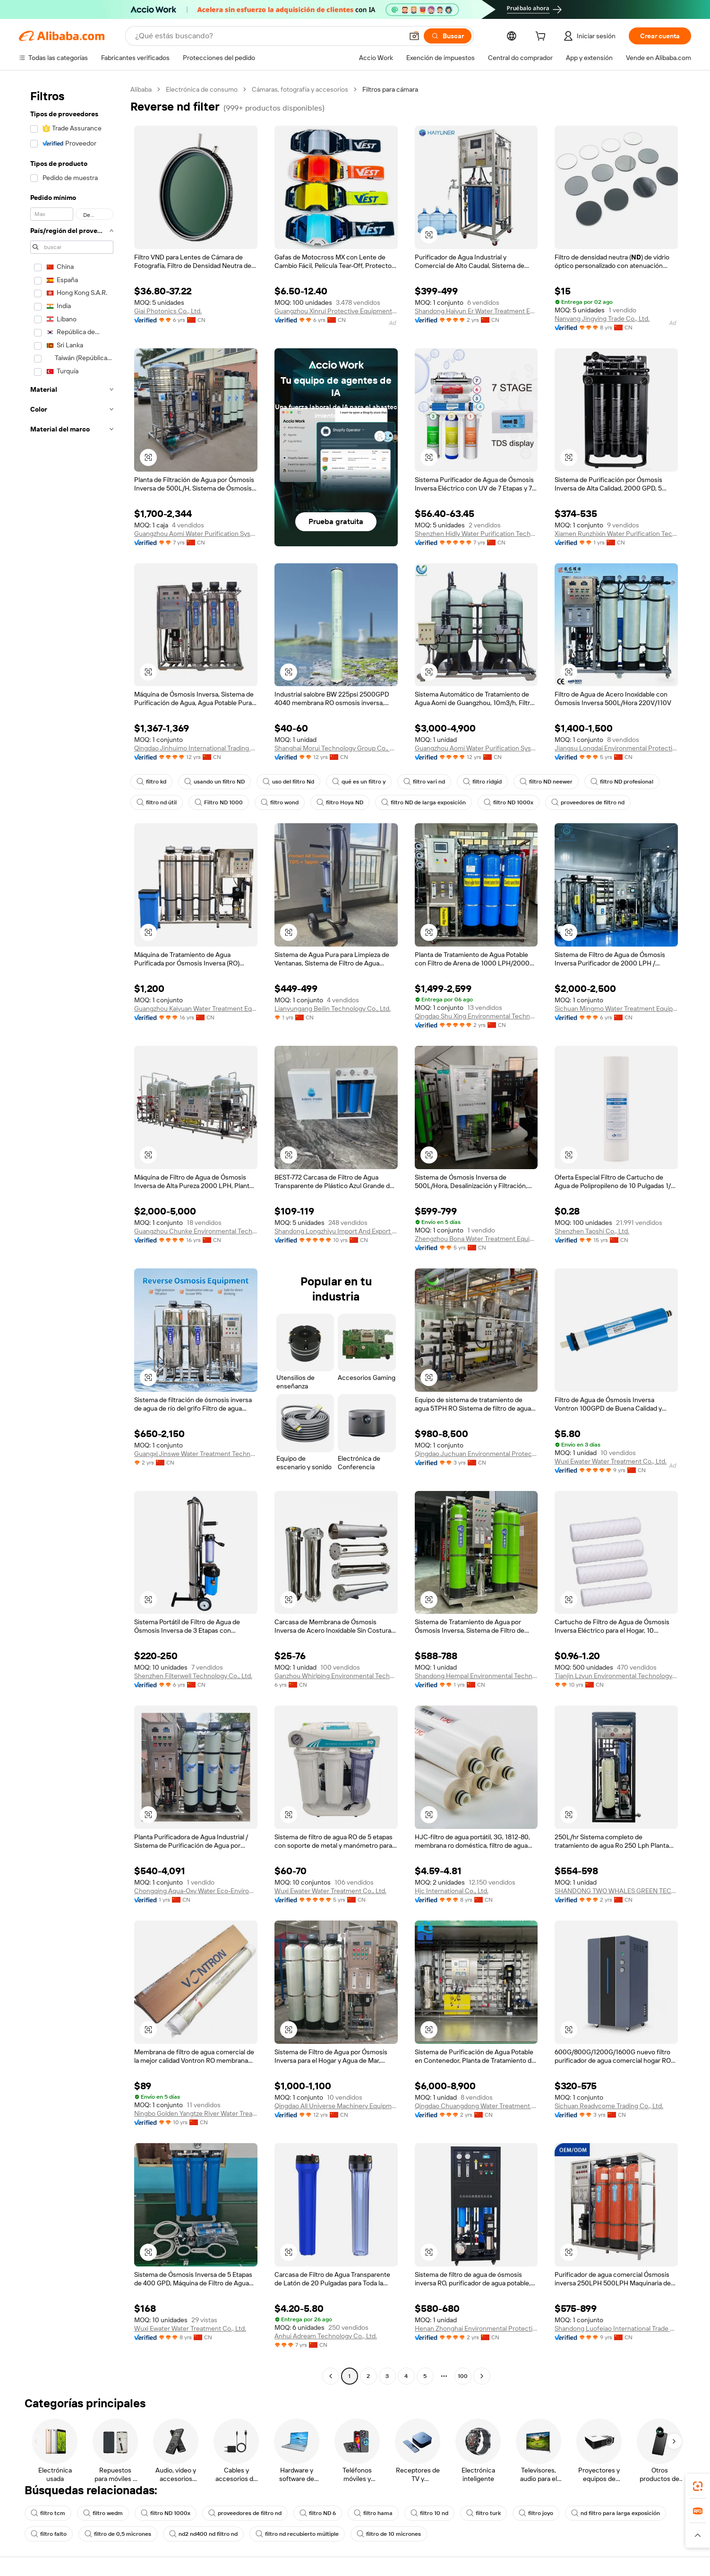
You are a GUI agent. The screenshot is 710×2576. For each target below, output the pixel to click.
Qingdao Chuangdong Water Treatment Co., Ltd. (476, 2106)
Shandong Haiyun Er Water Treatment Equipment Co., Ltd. (476, 311)
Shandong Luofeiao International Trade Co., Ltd (616, 2328)
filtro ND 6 (317, 2513)
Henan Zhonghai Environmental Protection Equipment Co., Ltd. (476, 2328)
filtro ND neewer (546, 781)
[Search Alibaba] (268, 36)
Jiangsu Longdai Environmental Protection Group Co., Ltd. (616, 748)
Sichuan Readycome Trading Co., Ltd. (609, 2106)
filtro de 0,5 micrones (118, 2534)
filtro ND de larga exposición (423, 802)
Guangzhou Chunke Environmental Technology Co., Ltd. (195, 1231)
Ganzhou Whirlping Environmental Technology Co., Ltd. (336, 1676)
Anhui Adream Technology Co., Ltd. (325, 2336)
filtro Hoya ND (340, 802)
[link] (697, 2486)
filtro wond (280, 802)
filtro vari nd (424, 781)
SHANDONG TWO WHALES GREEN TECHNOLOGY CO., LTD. (616, 1891)
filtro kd (151, 781)
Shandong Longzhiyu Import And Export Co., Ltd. (336, 1231)
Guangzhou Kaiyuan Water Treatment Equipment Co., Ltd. (195, 1008)
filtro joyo (536, 2513)
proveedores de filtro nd (587, 802)
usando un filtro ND (214, 781)
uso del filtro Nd (288, 781)
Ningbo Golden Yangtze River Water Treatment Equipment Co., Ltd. (195, 2113)
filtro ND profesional (621, 781)
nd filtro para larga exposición (615, 2513)
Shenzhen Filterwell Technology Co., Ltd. (193, 1676)
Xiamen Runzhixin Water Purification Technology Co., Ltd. (616, 533)
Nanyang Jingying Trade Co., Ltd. (602, 318)
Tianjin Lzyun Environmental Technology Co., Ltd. (616, 1676)
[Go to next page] (481, 2376)
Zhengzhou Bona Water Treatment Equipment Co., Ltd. (476, 1238)
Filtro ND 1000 (219, 802)
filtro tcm (48, 2513)
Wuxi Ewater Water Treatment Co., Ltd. (611, 1461)
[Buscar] (447, 35)
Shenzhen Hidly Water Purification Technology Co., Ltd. (476, 533)
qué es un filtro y (358, 781)
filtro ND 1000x (508, 802)
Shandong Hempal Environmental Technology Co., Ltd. (476, 1676)
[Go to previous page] (330, 2376)
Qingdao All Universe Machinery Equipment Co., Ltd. (336, 2106)
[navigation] (72, 1233)
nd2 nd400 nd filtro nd (203, 2534)
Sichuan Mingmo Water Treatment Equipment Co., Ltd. (616, 1008)
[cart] (542, 37)
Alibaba (141, 89)
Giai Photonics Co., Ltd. (168, 311)
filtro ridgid (482, 781)
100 (463, 2376)
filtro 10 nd (429, 2513)
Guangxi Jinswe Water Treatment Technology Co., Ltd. (195, 1453)
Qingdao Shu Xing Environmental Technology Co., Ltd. (476, 1016)
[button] (414, 36)
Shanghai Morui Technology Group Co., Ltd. (336, 748)
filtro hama (373, 2513)
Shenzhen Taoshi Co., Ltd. (592, 1231)
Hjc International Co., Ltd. (451, 1891)
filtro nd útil (157, 802)
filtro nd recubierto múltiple (297, 2534)
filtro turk (483, 2513)
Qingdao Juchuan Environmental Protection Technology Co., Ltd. (476, 1453)
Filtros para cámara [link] (390, 89)
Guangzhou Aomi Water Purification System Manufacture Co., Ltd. (195, 533)
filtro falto (49, 2534)
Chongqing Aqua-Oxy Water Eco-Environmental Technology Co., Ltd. (195, 1891)
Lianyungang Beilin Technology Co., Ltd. (332, 1008)
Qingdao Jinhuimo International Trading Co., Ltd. (195, 748)
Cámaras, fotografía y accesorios (300, 89)
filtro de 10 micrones (389, 2534)
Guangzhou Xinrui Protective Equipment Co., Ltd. (336, 311)
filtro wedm (103, 2513)
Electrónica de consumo (202, 89)
